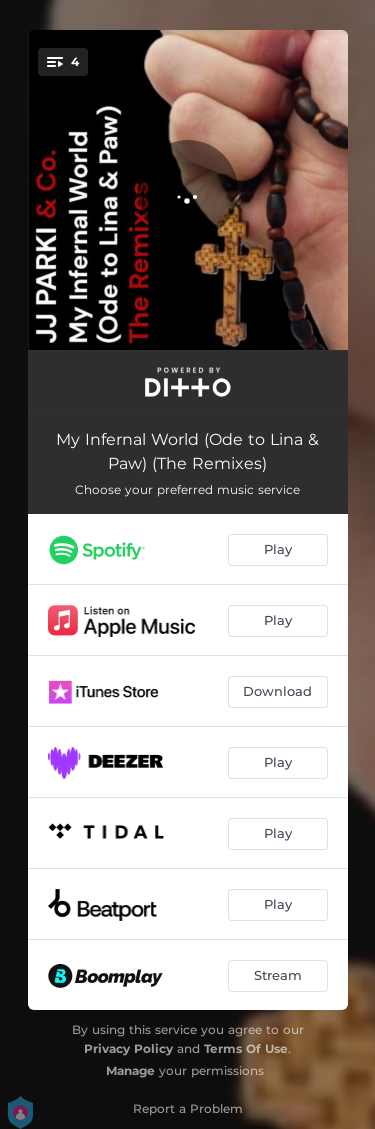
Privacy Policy (128, 1048)
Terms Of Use (246, 1048)
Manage (130, 1070)
